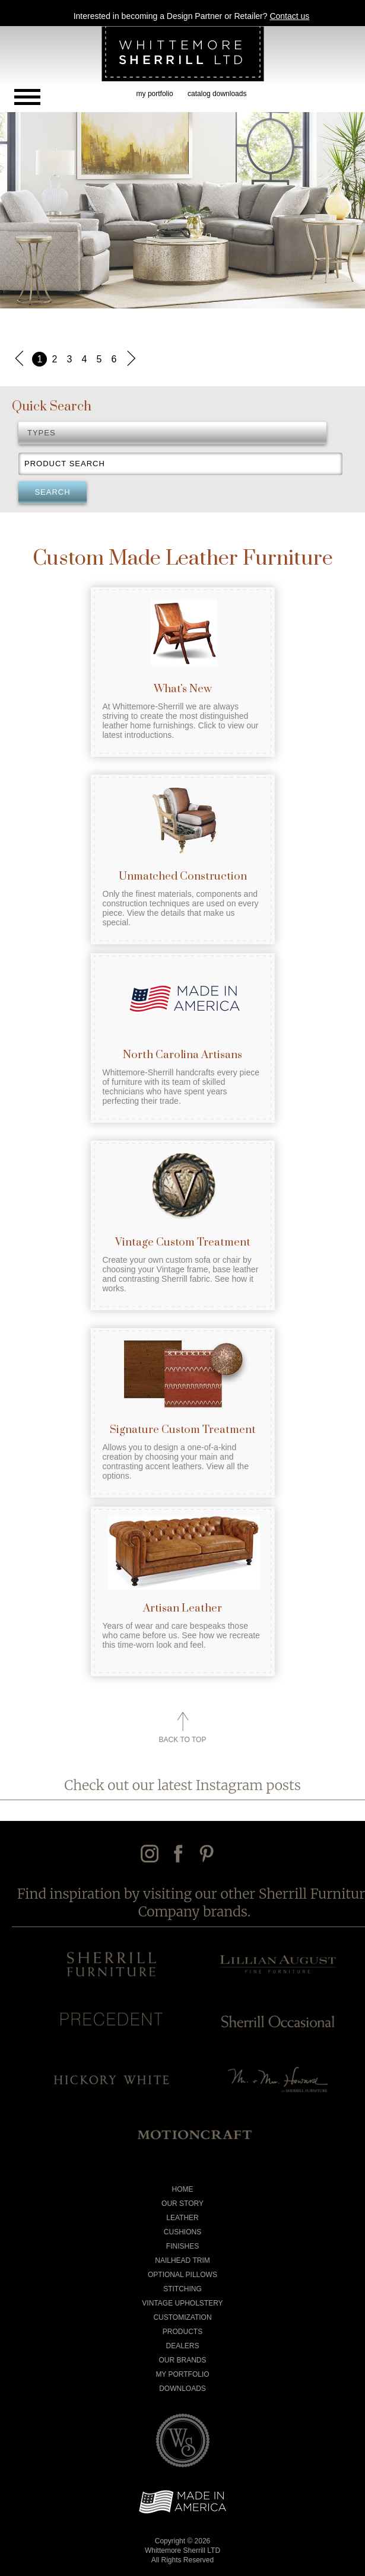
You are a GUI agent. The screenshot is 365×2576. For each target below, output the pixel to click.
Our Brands (182, 2360)
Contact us (289, 16)
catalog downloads (217, 94)
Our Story (182, 2203)
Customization (182, 2317)
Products (182, 2331)
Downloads (182, 2388)
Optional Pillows (182, 2275)
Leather (182, 2218)
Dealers (182, 2346)
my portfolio (155, 94)
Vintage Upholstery (182, 2303)
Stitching (182, 2289)
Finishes (182, 2246)
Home (182, 2189)
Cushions (182, 2232)
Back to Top (183, 1740)
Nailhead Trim (182, 2260)
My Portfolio (182, 2374)
